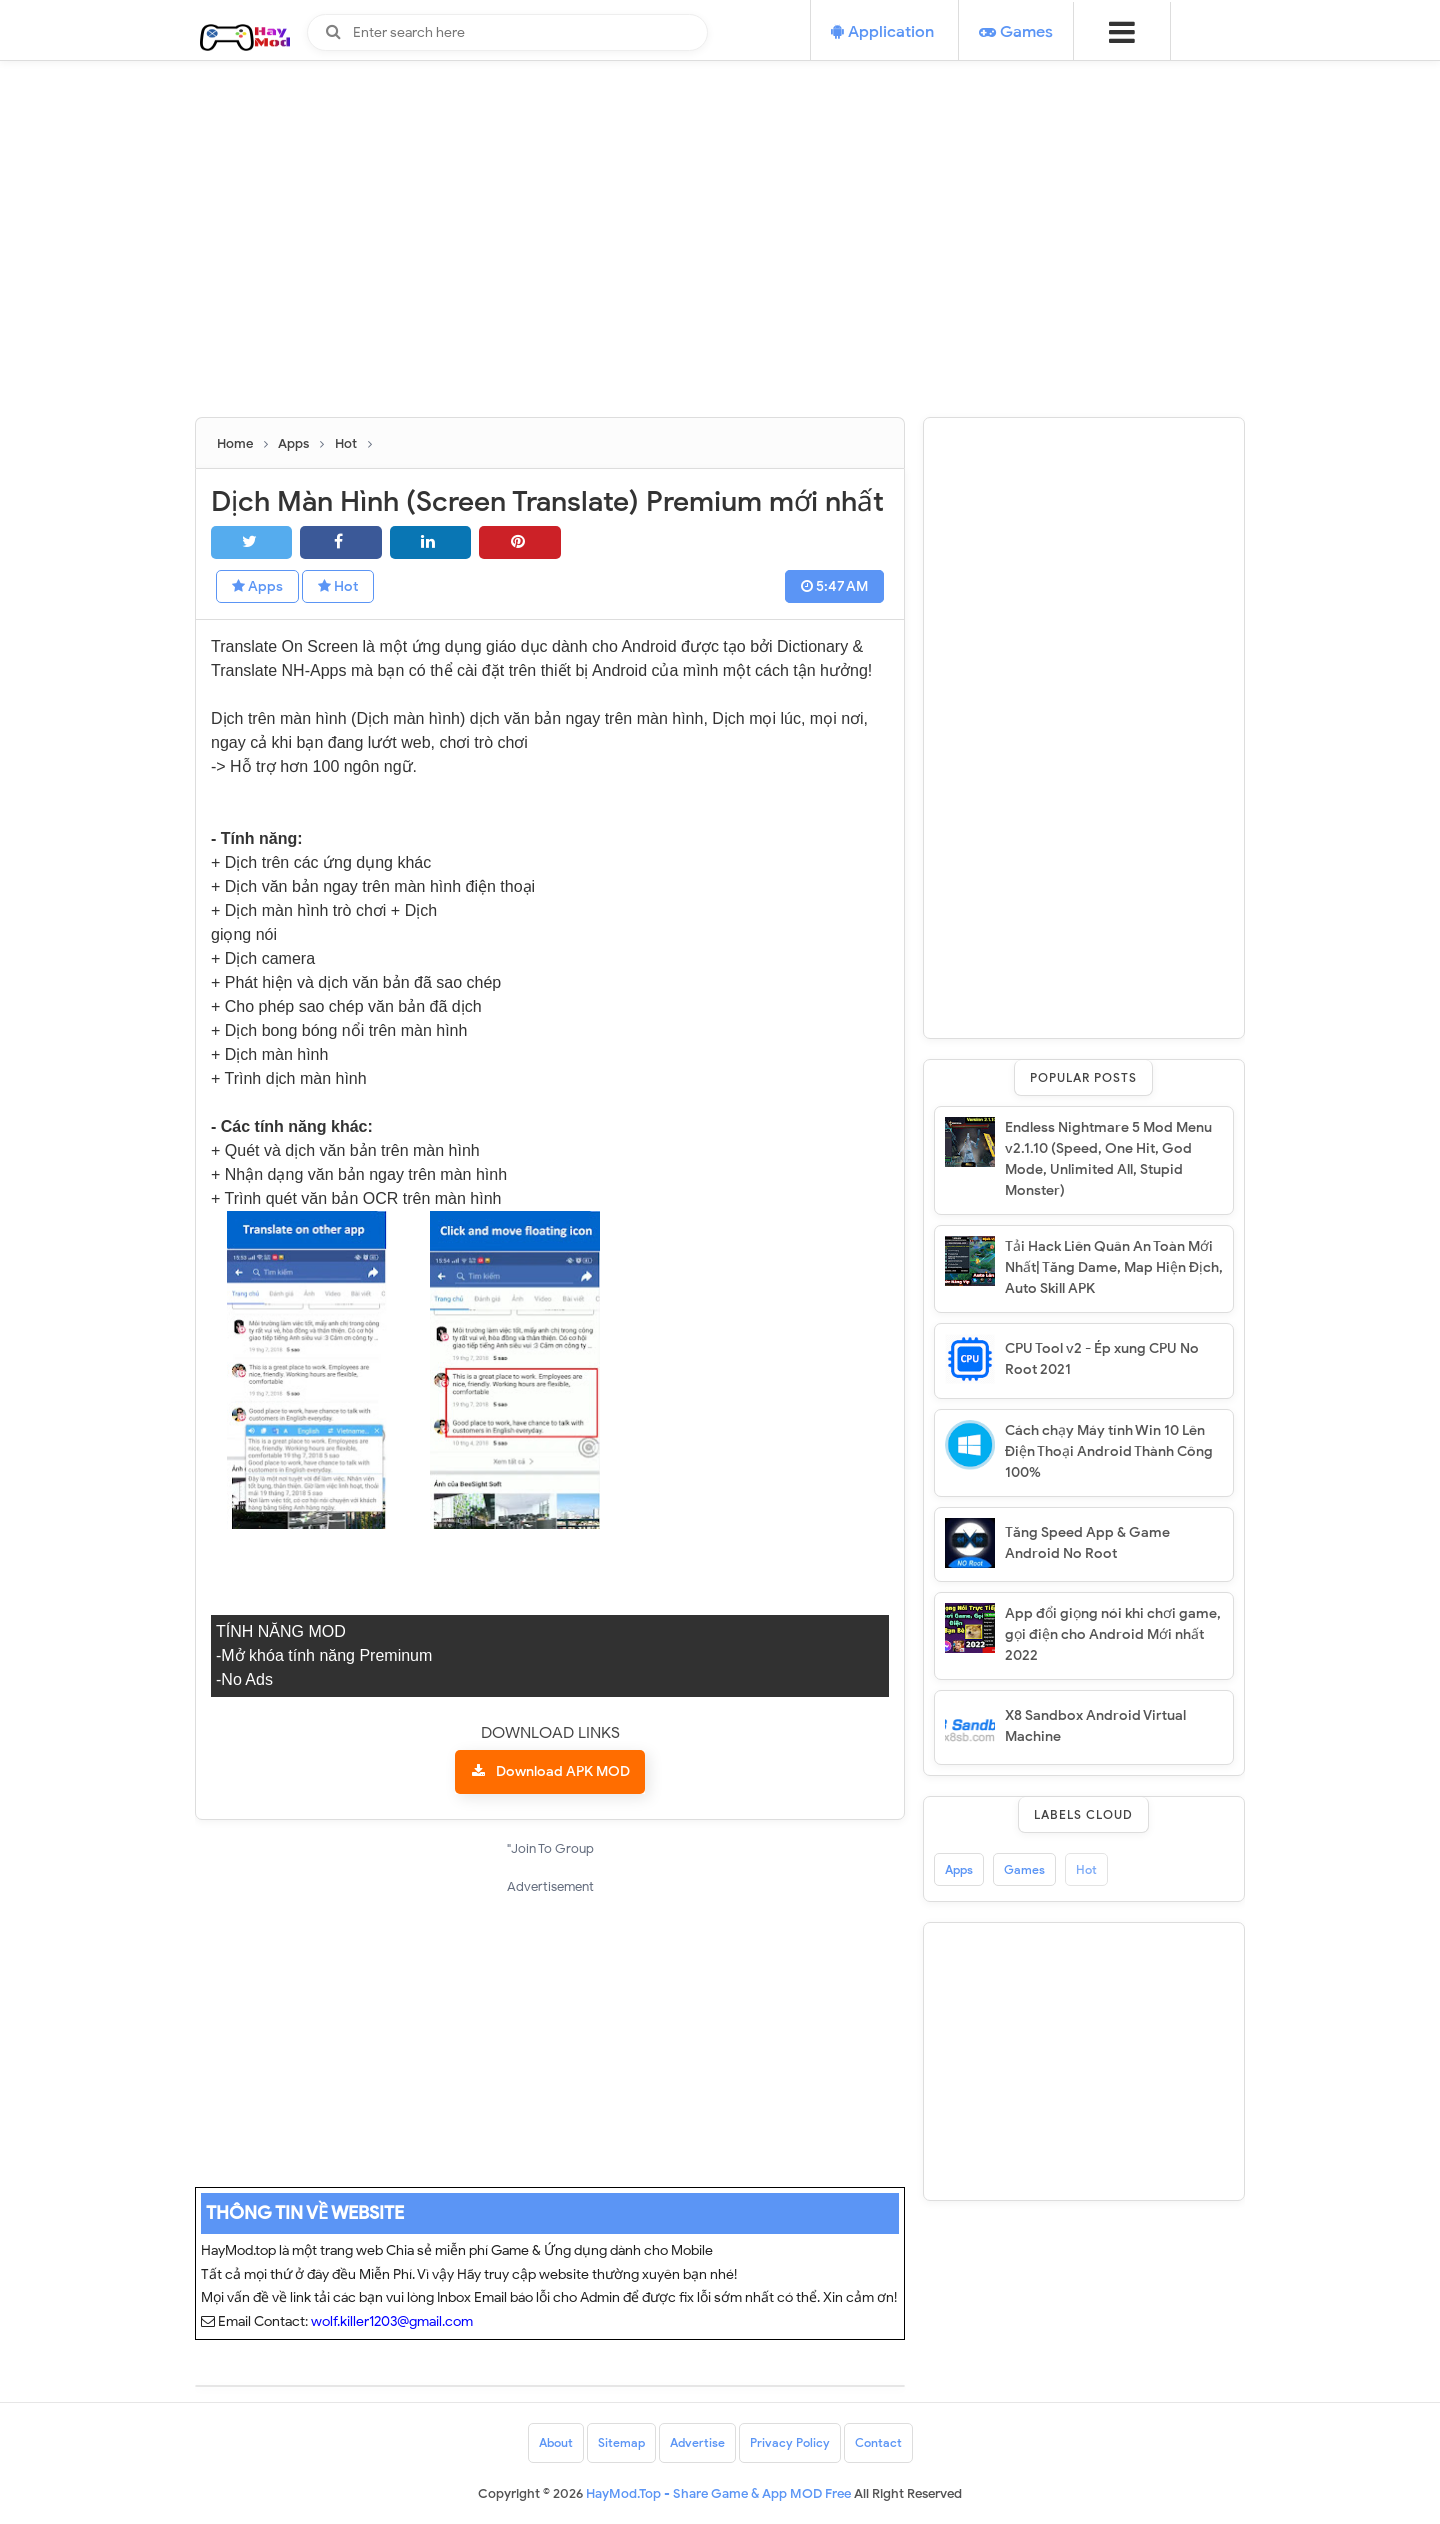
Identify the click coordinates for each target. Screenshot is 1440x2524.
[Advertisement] (720, 277)
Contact (878, 2442)
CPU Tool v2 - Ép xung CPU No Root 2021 (1102, 1359)
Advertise (697, 2442)
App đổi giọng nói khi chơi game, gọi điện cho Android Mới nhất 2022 (1113, 1634)
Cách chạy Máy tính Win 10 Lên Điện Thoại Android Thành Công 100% (1109, 1451)
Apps (257, 586)
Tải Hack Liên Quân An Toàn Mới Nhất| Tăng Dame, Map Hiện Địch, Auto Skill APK (1114, 1267)
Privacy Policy (790, 2442)
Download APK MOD (563, 1771)
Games (1024, 1869)
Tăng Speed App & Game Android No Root (1087, 1543)
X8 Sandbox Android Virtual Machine (1095, 1726)
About (556, 2442)
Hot (338, 586)
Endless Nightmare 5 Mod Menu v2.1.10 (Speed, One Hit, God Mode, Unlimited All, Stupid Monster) (1108, 1159)
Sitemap (621, 2442)
